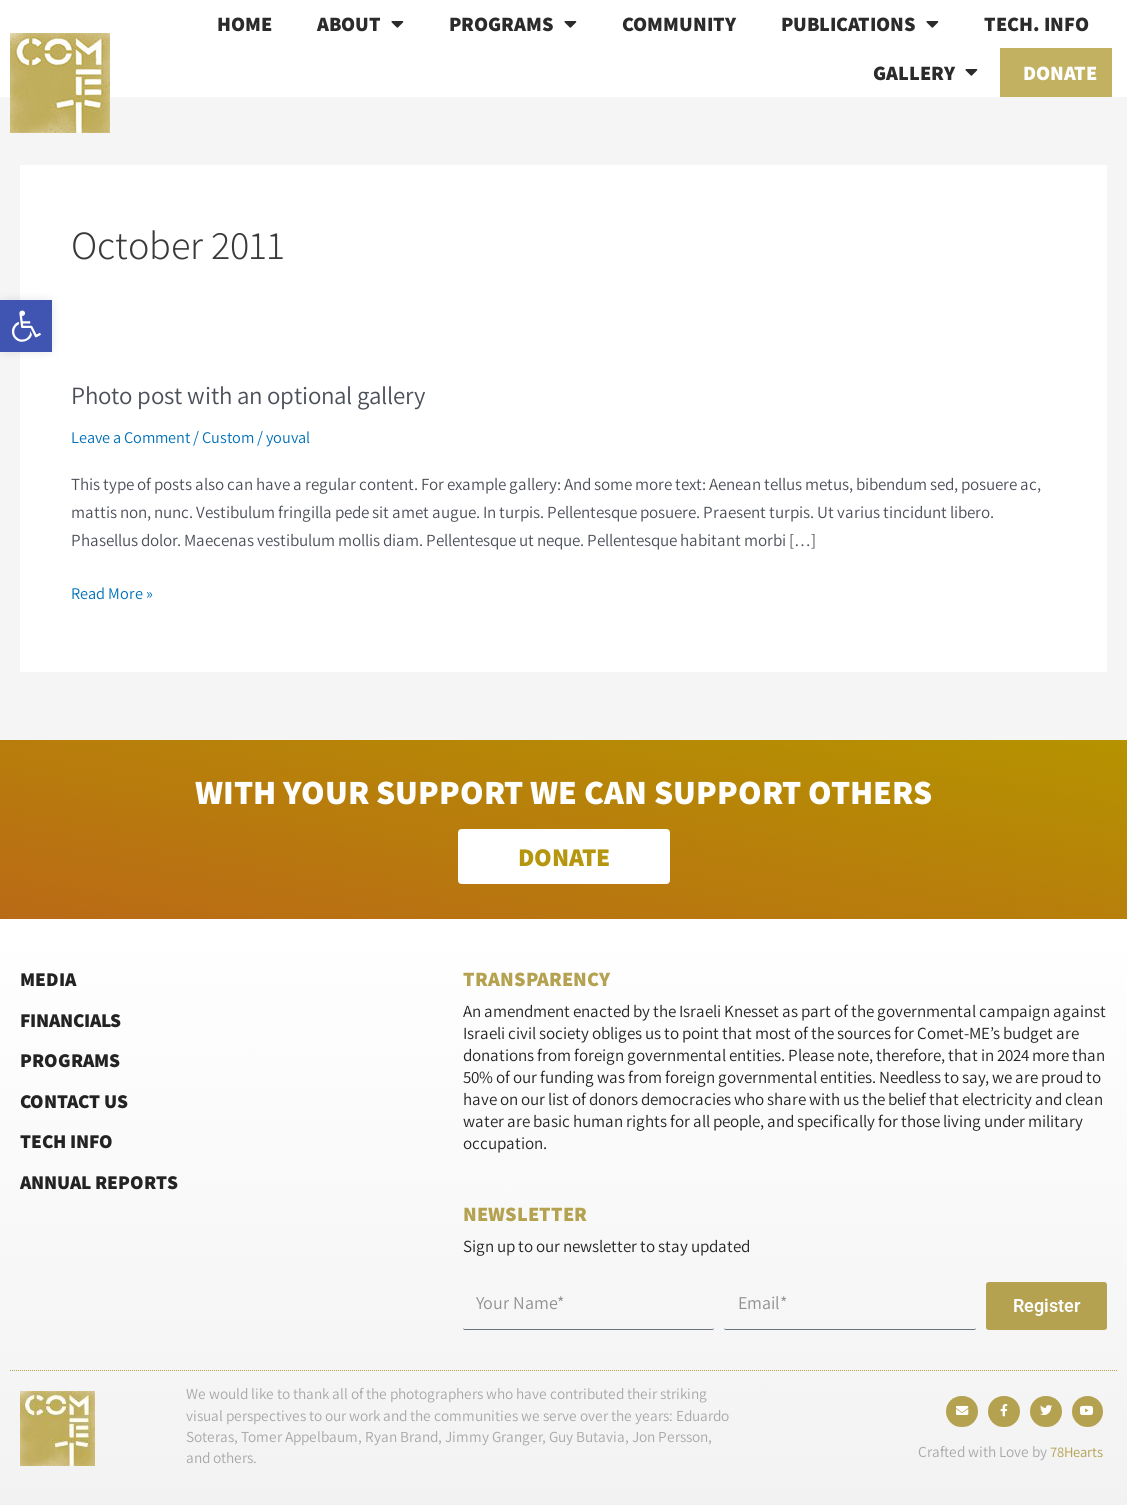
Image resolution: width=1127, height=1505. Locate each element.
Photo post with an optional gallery (260, 394)
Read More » (113, 591)
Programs (72, 1059)
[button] (26, 326)
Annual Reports (104, 1180)
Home (244, 23)
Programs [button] (513, 24)
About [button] (360, 24)
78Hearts (1074, 1457)
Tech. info (1036, 23)
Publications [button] (860, 24)
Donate (1060, 72)
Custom (236, 437)
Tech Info (69, 1140)
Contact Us (78, 1100)
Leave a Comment (134, 437)
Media (49, 978)
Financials (74, 1019)
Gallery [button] (925, 72)
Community (679, 23)
